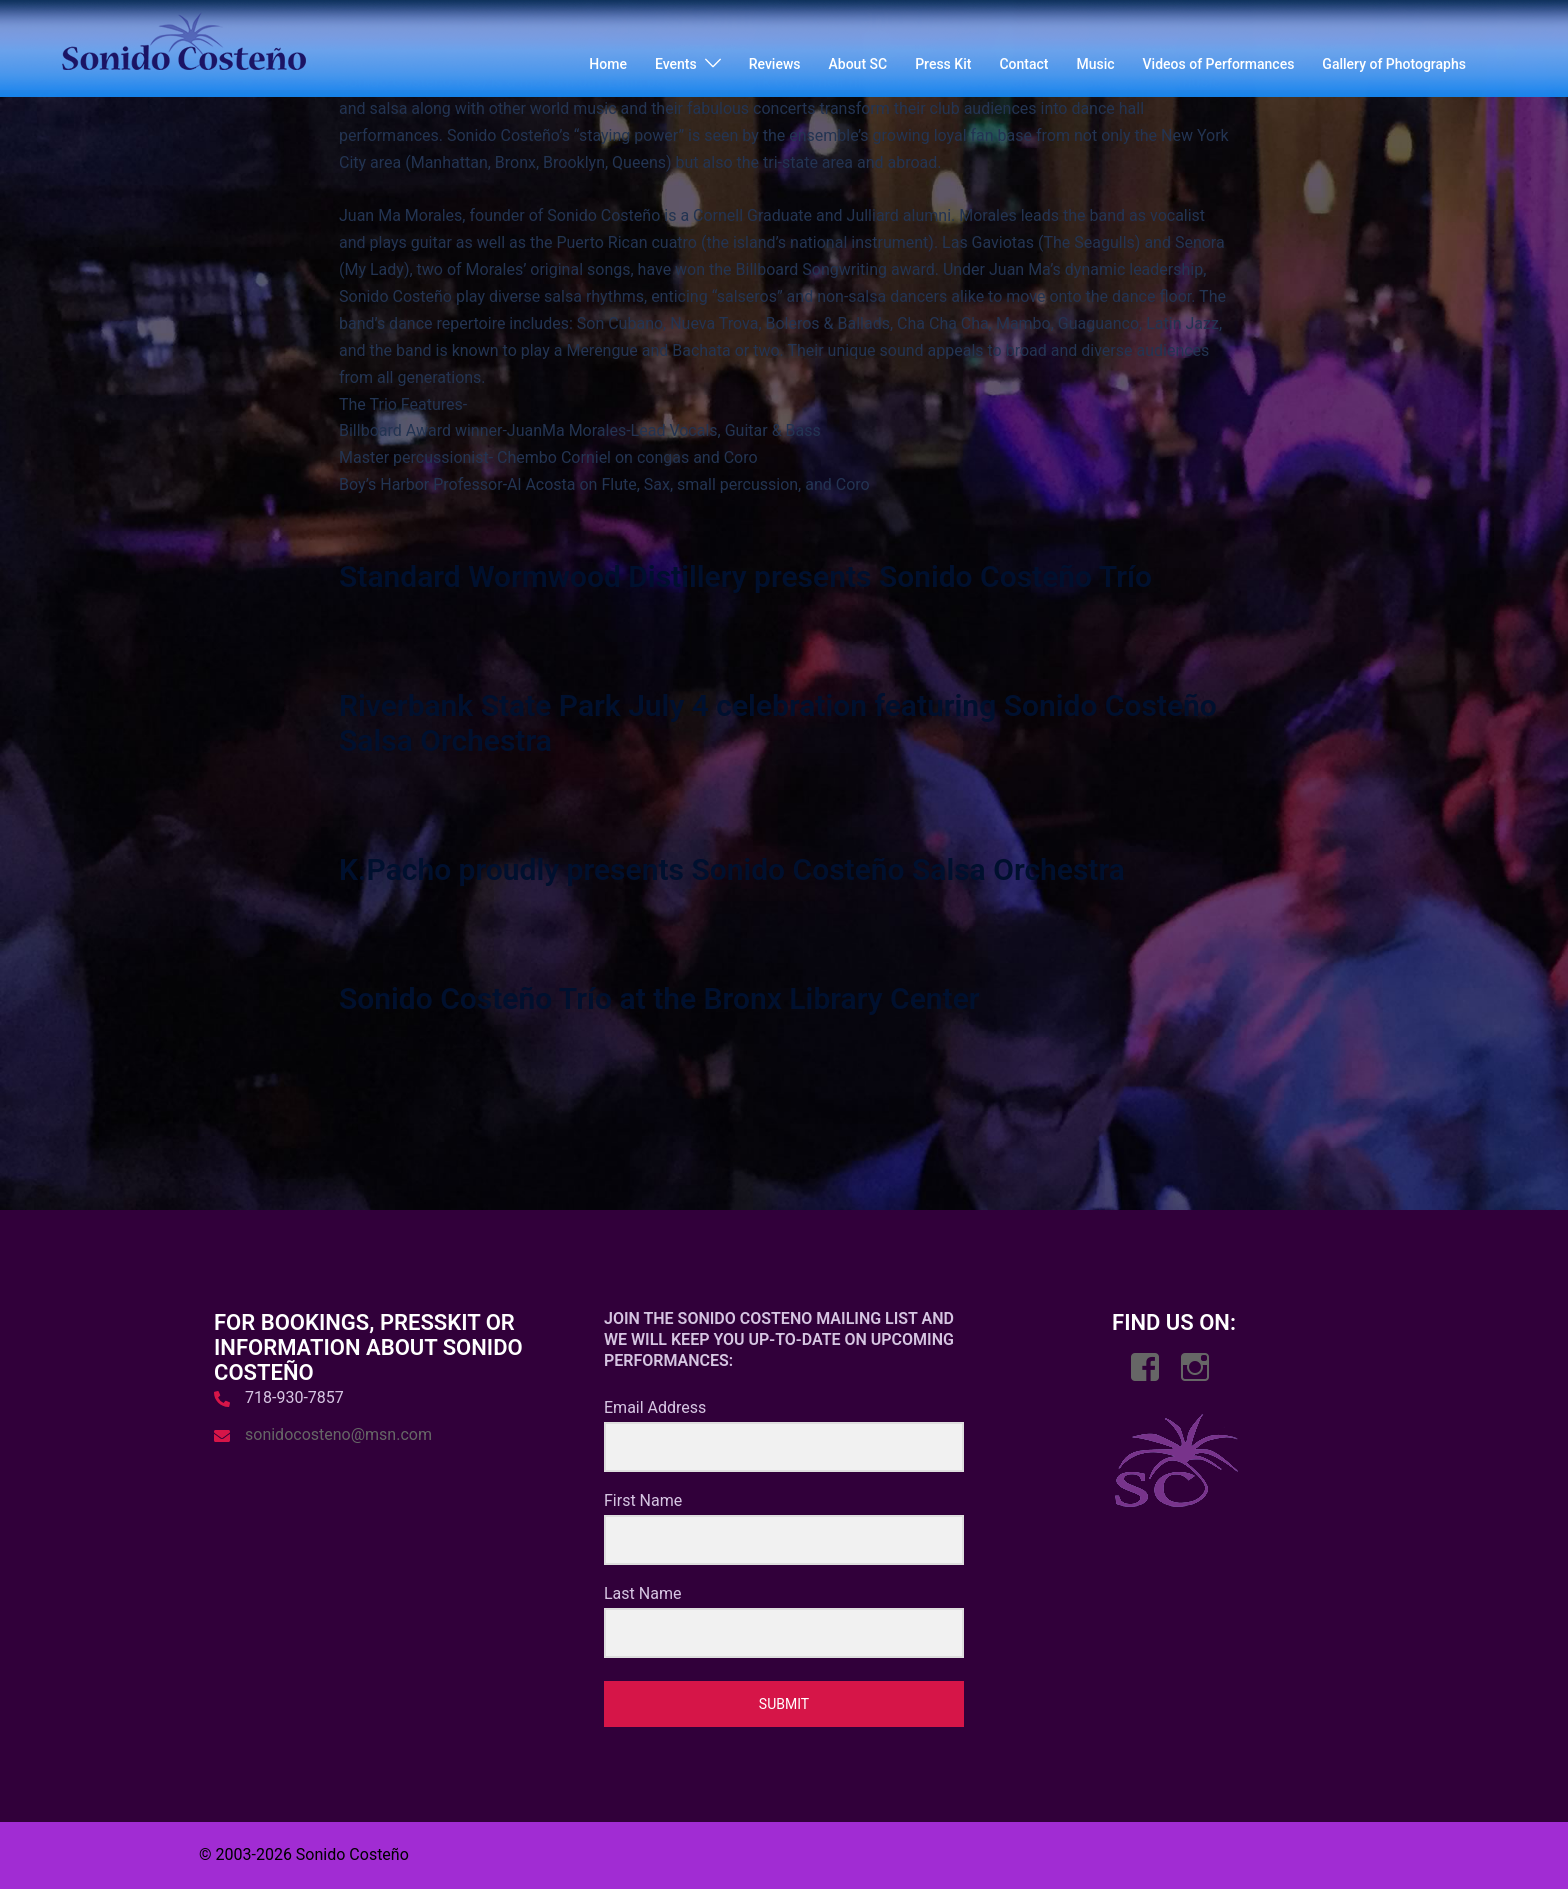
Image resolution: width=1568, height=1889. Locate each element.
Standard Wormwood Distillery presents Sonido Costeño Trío (745, 576)
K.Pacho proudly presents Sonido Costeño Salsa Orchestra (732, 869)
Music (1095, 64)
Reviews (775, 64)
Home (608, 64)
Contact (1023, 64)
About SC (858, 64)
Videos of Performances (1219, 64)
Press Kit (943, 64)
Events (676, 64)
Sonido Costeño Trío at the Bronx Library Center (659, 998)
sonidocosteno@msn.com (338, 1434)
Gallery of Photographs (1394, 64)
